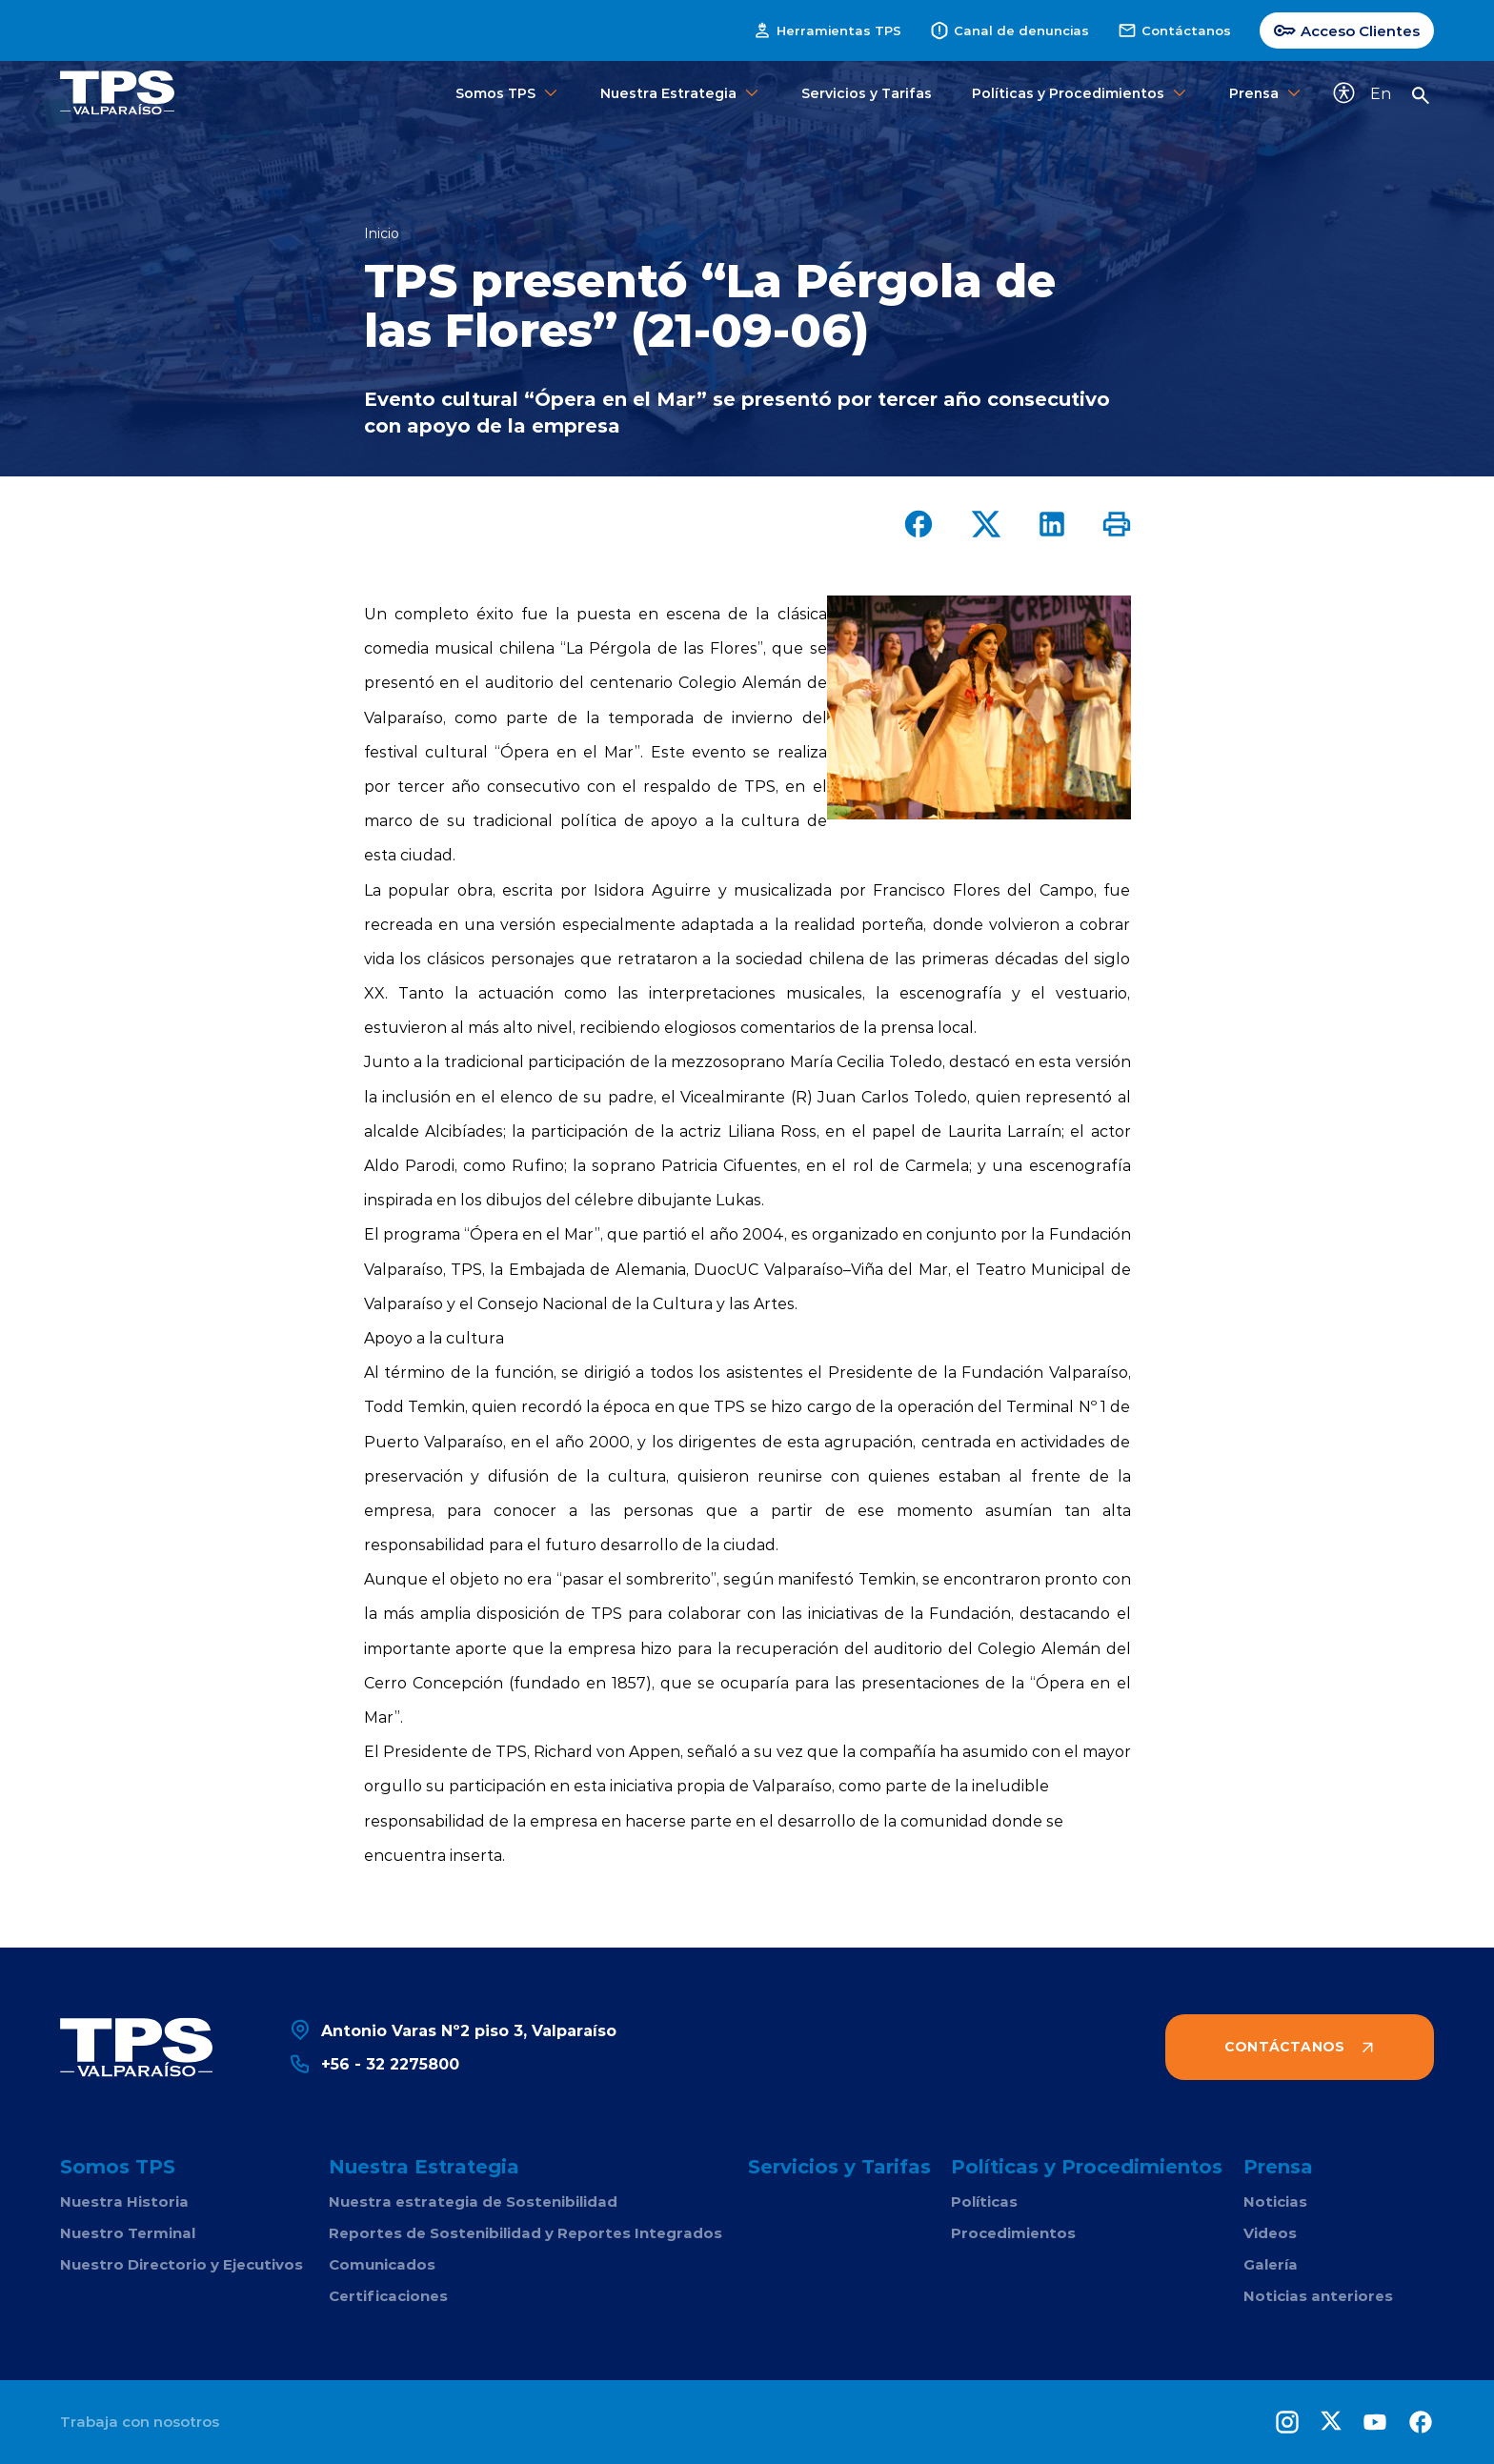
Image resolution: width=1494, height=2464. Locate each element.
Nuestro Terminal (127, 2233)
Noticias (1275, 2201)
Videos (1270, 2233)
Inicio (381, 233)
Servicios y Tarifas (866, 93)
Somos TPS (507, 93)
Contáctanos (1174, 30)
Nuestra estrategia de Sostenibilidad (473, 2201)
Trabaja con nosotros (139, 2421)
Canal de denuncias (1009, 30)
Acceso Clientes (1347, 30)
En (1380, 93)
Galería (1270, 2264)
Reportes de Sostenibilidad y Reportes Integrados (525, 2233)
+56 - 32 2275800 (374, 2063)
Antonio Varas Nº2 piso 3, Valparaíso (452, 2030)
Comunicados (382, 2264)
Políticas (984, 2201)
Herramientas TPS (827, 30)
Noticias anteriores (1318, 2296)
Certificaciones (388, 2296)
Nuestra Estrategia (680, 93)
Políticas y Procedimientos (1080, 93)
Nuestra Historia (124, 2201)
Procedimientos (1013, 2233)
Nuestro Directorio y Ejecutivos (181, 2264)
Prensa (1266, 93)
